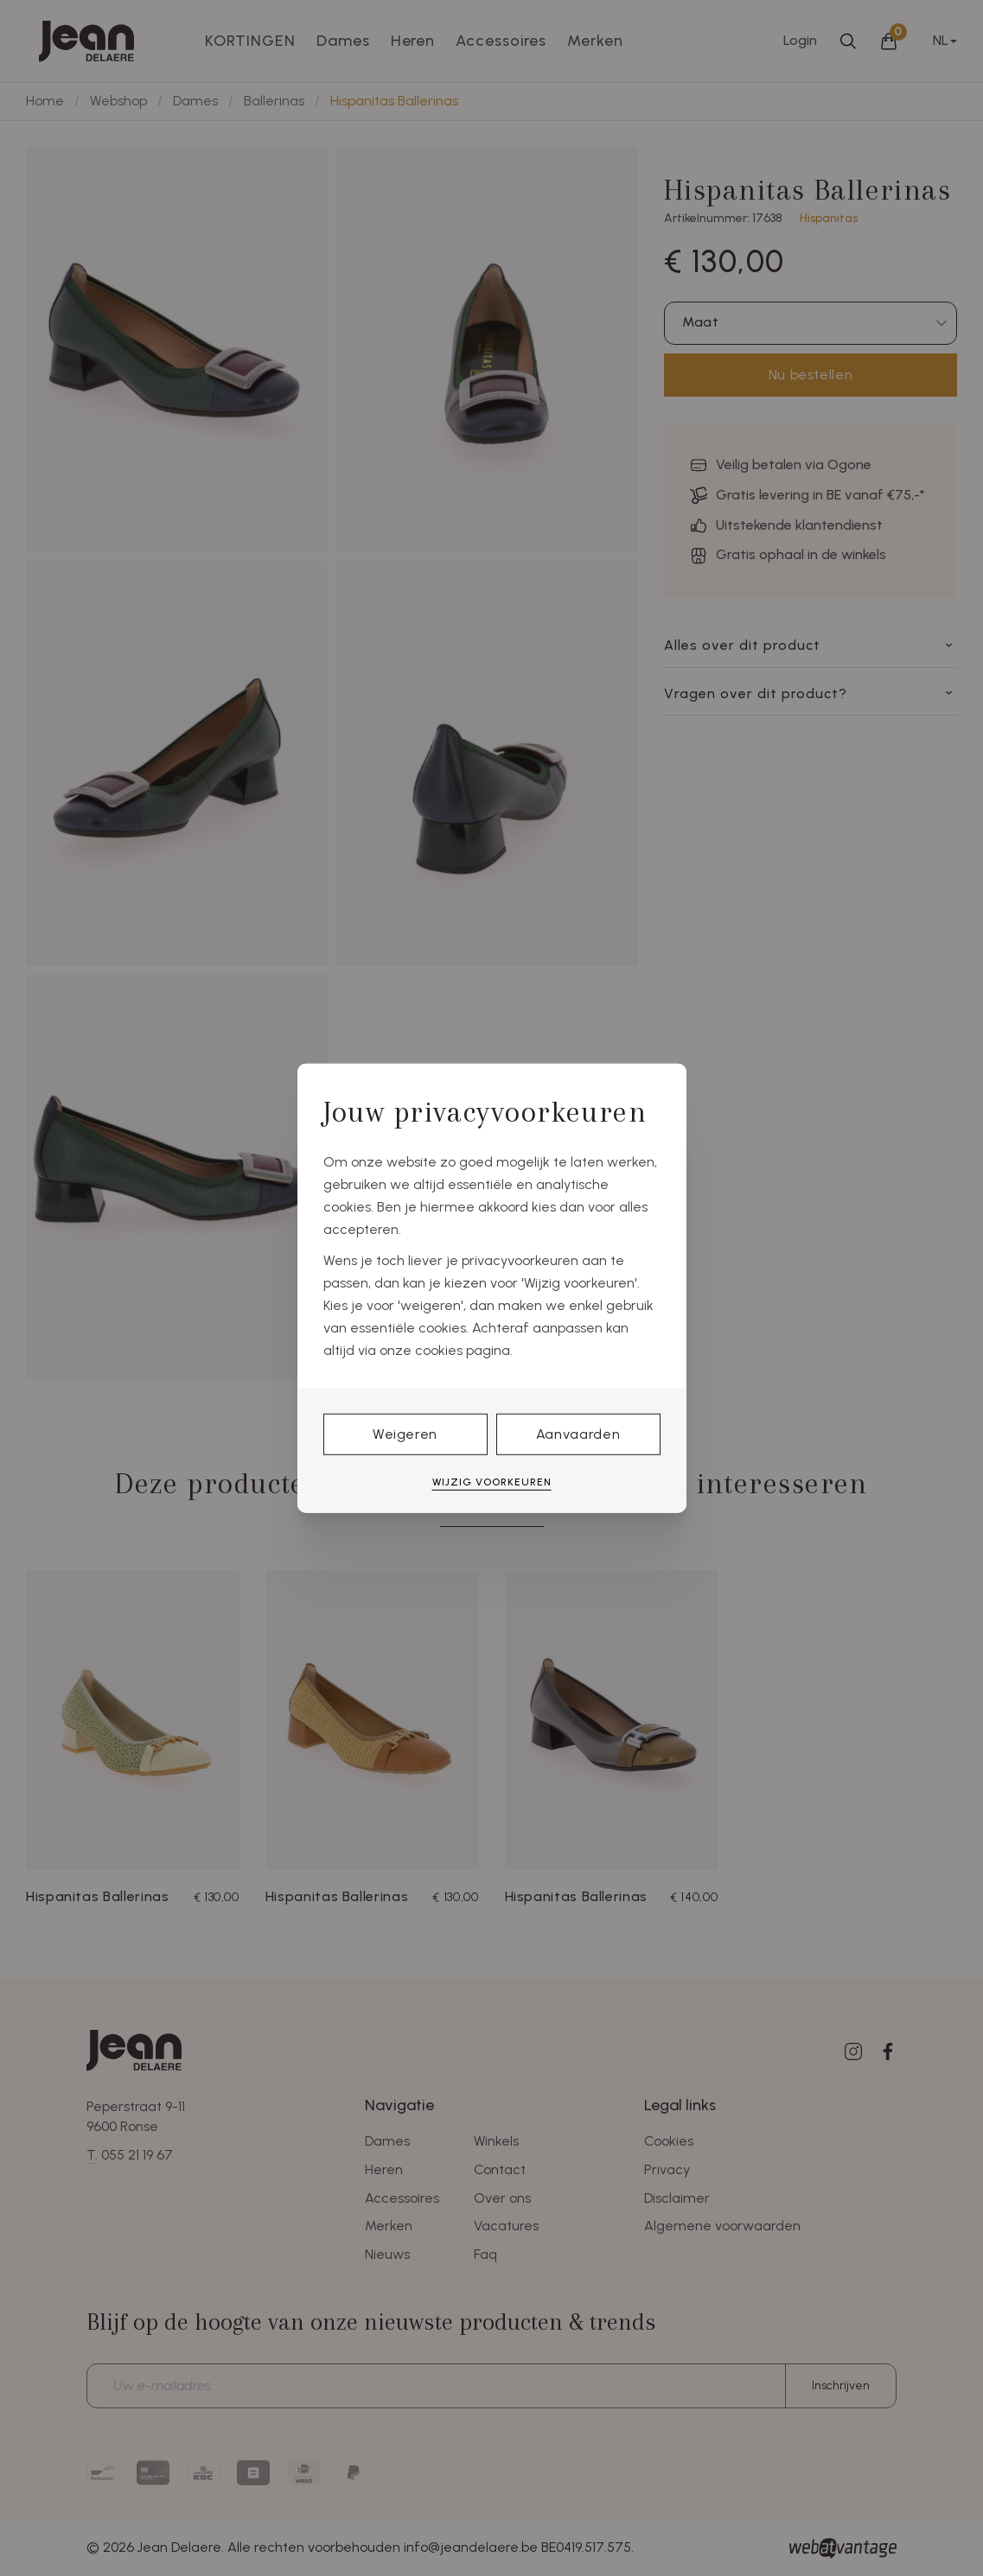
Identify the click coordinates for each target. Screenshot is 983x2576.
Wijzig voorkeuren (492, 1482)
